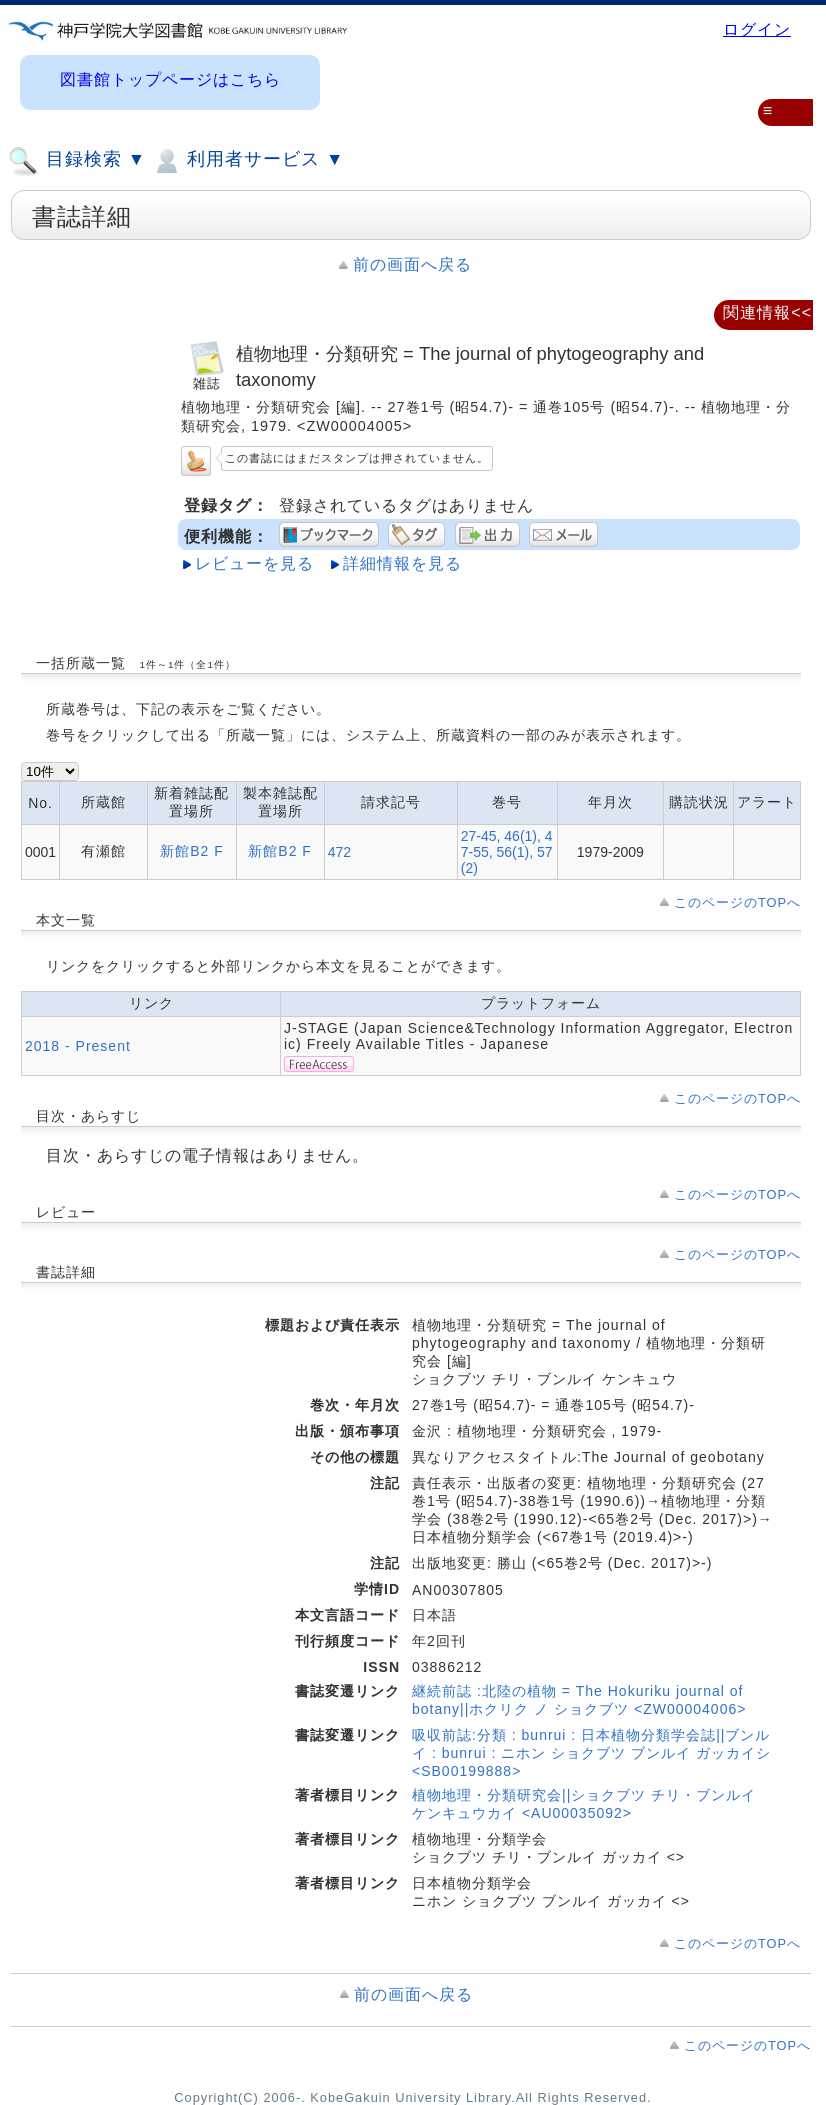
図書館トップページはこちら (170, 79)
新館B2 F (192, 851)
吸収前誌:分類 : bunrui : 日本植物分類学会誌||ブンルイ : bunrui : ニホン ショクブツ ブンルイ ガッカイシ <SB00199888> (591, 1753)
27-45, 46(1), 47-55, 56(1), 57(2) (507, 852)
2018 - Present (78, 1046)
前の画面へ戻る (412, 264)
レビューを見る (254, 563)
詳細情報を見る (402, 563)
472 (339, 852)
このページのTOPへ (737, 902)
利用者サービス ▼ (247, 161)
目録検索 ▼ (77, 161)
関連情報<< (767, 312)
